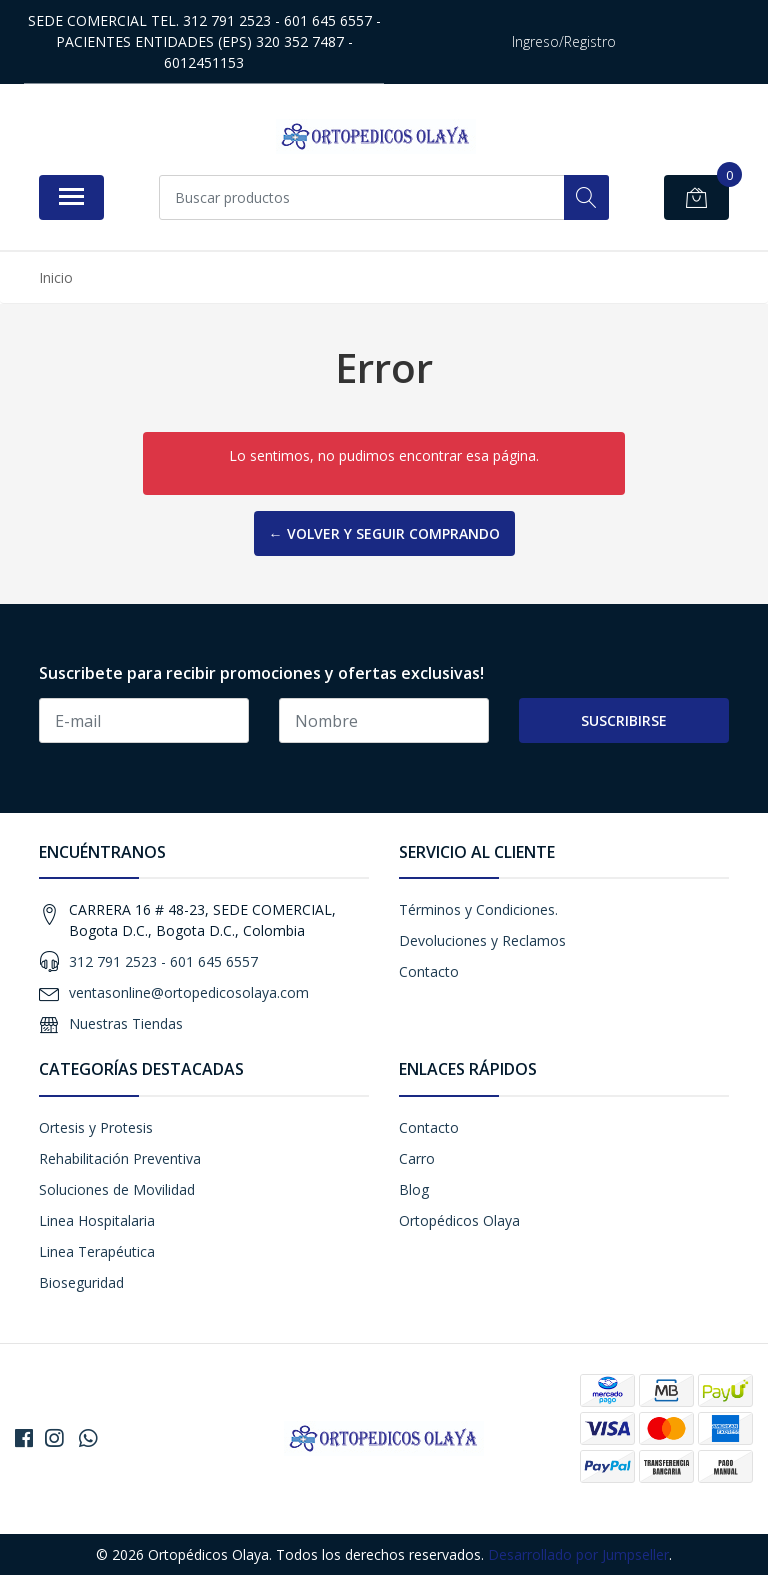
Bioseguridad (81, 1282)
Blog (414, 1189)
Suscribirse (624, 720)
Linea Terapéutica (97, 1251)
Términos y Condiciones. (478, 909)
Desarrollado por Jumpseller (578, 1554)
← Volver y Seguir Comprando (384, 533)
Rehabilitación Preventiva (120, 1158)
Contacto (429, 971)
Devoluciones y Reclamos (482, 940)
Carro (417, 1158)
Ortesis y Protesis (96, 1127)
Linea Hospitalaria (97, 1220)
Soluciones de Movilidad (117, 1189)
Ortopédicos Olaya (459, 1220)
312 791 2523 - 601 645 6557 (163, 961)
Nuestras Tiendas (126, 1023)
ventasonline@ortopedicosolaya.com (189, 992)
